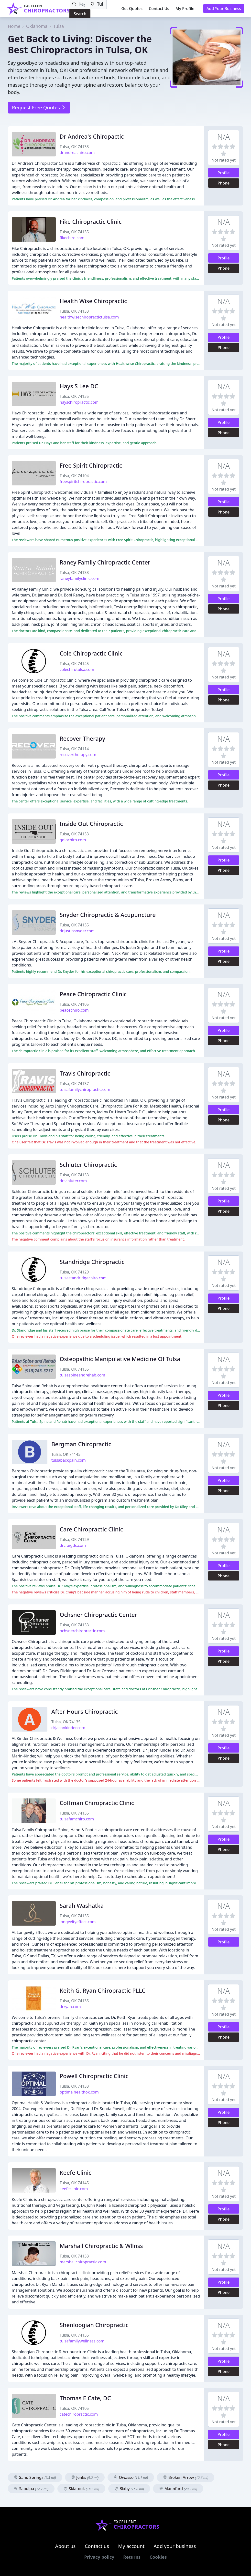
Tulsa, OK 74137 (74, 1083)
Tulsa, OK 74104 (74, 475)
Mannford (178, 2488)
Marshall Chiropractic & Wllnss (101, 2246)
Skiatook (81, 2488)
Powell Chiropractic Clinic (94, 2076)
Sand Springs (35, 2477)
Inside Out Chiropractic (91, 824)
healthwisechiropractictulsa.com (89, 317)
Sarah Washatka (82, 1905)
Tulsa (58, 26)
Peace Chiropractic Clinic (93, 994)
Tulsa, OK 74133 (74, 146)
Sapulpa (31, 2488)
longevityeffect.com (78, 1921)
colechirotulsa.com (77, 669)
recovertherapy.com (78, 754)
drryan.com (70, 2006)
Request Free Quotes (39, 107)
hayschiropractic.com (79, 402)
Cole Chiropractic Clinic (91, 653)
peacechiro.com (74, 1010)
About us (65, 2546)
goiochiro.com (73, 839)
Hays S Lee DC (79, 386)
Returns (132, 2557)
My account (131, 2546)
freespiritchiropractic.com (83, 481)
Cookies (158, 2557)
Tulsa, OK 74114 (74, 748)
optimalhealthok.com (79, 2092)
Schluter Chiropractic (88, 1165)
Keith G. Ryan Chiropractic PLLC (102, 1990)
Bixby (129, 2488)
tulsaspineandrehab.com (82, 1375)
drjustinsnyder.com (77, 931)
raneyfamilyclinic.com (79, 578)
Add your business (175, 2546)
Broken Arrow (185, 2477)
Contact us (97, 2546)
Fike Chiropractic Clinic (90, 222)
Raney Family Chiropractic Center (105, 562)
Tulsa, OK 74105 (74, 1004)
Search (80, 13)
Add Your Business (224, 8)
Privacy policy (99, 2557)
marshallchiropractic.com (83, 2262)
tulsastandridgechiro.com (83, 1278)
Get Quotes (132, 8)
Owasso (131, 2477)
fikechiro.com (72, 237)
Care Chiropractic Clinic (91, 1529)
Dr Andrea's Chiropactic (92, 136)
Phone (223, 183)
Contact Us (159, 8)
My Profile (184, 8)
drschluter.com (73, 1180)
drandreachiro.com (77, 152)
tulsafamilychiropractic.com (85, 1089)
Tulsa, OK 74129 (74, 1272)
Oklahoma (36, 26)
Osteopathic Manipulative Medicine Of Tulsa (120, 1359)
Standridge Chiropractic (92, 1262)
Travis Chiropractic (85, 1073)
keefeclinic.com (74, 2188)
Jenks (85, 2477)
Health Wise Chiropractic (93, 301)
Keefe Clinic (75, 2172)
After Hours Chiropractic (84, 1711)
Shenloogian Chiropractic (94, 2325)
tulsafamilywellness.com (82, 2341)
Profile (224, 172)
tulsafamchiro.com (77, 1819)
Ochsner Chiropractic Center (98, 1615)
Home (14, 26)
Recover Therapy (82, 738)
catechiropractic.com (79, 2414)
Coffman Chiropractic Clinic (97, 1803)
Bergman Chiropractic (81, 1444)
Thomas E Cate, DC (85, 2398)
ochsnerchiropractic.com (82, 1630)
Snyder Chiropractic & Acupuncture (108, 915)
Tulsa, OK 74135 (74, 232)
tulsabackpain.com (68, 1460)
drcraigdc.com (73, 1545)
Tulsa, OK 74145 (74, 663)
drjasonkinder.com (68, 1727)
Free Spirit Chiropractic (91, 465)
